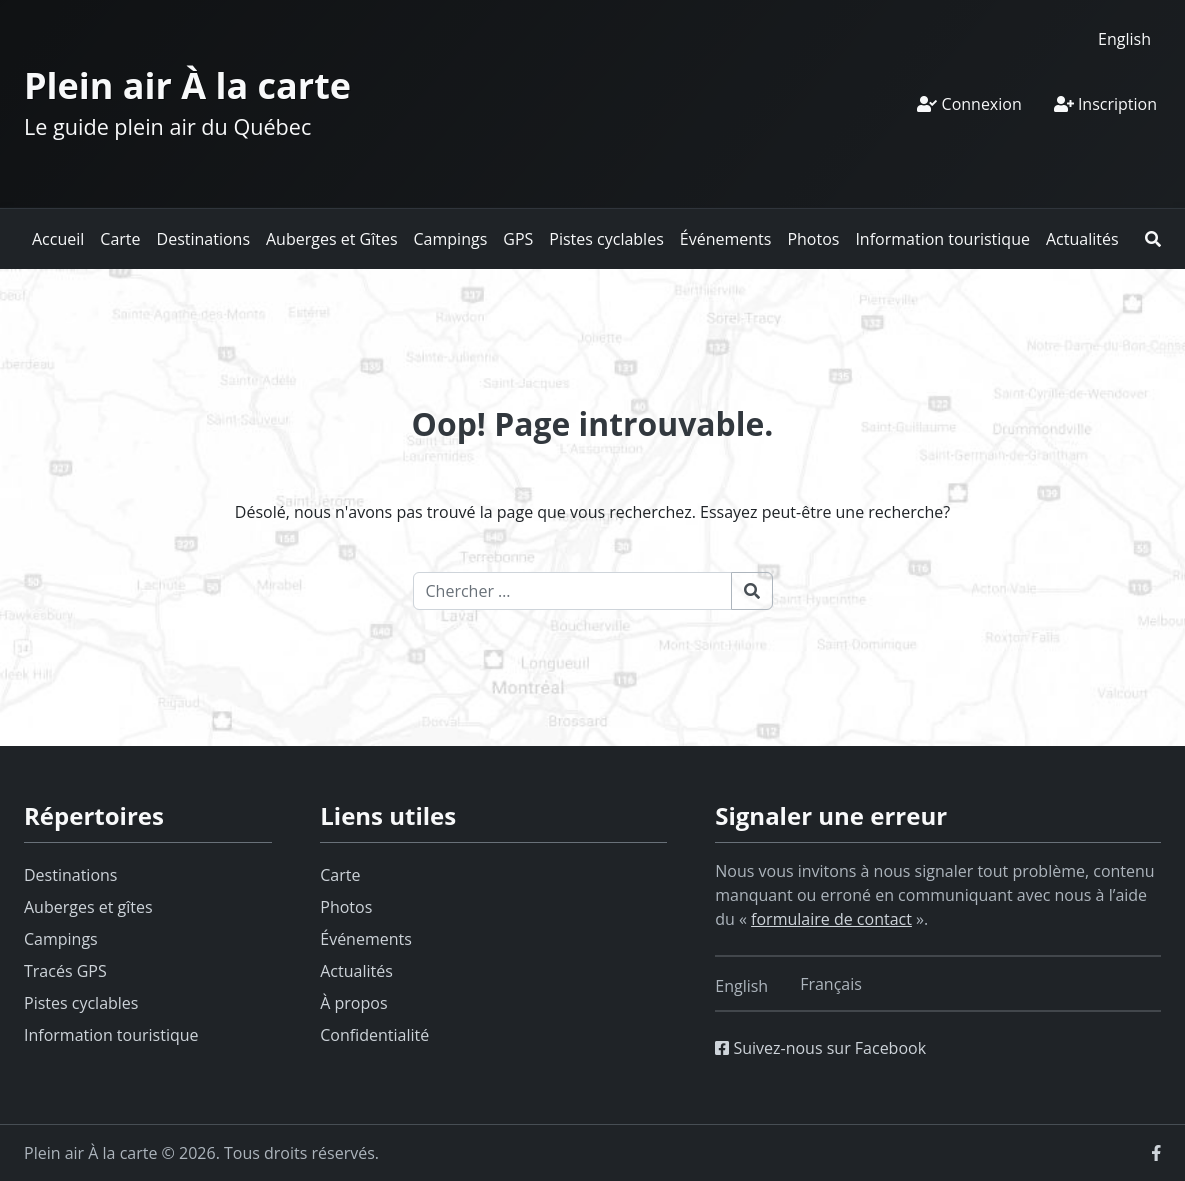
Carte (120, 239)
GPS (518, 239)
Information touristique (942, 239)
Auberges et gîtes (88, 907)
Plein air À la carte (187, 85)
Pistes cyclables (606, 239)
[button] (1153, 239)
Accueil (58, 239)
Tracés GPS (65, 971)
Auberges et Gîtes (332, 239)
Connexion (969, 104)
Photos (813, 239)
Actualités (1082, 239)
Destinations (203, 239)
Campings (451, 239)
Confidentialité (374, 1035)
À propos (353, 1003)
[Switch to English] (1124, 38)
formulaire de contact (831, 919)
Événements (726, 239)
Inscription (1105, 104)
